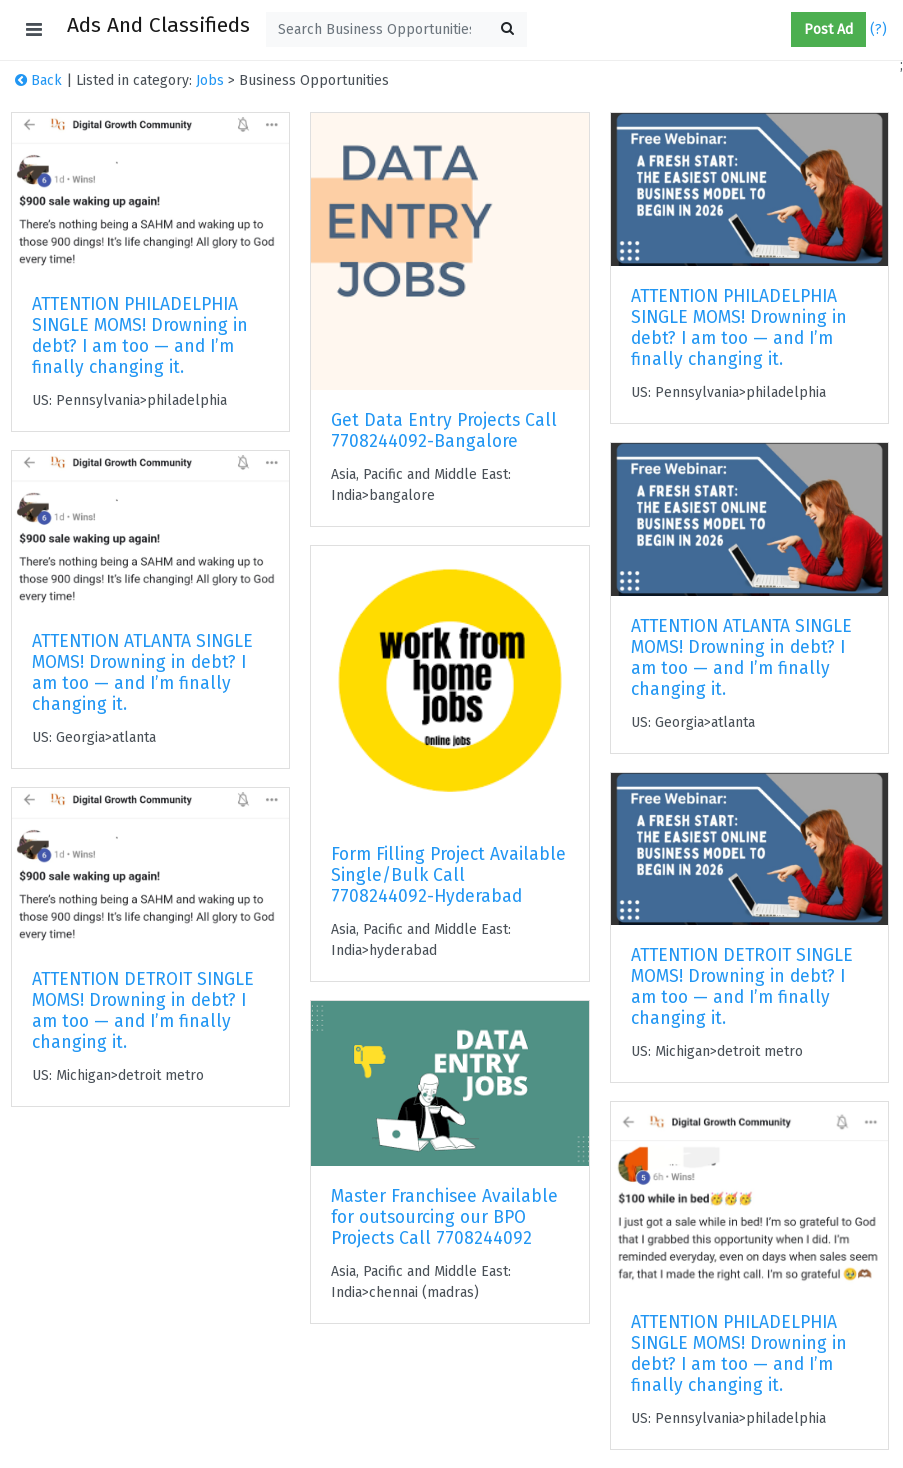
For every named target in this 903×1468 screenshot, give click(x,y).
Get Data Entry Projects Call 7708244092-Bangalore (444, 431)
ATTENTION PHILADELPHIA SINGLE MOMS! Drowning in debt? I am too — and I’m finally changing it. (140, 336)
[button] (783, 30)
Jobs (210, 80)
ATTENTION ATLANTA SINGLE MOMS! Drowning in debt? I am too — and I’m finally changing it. (142, 673)
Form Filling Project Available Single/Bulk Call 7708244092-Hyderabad (448, 875)
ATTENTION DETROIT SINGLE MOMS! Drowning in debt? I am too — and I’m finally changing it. (143, 1011)
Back (38, 80)
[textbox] (396, 29)
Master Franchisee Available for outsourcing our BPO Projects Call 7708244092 (444, 1217)
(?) (878, 29)
